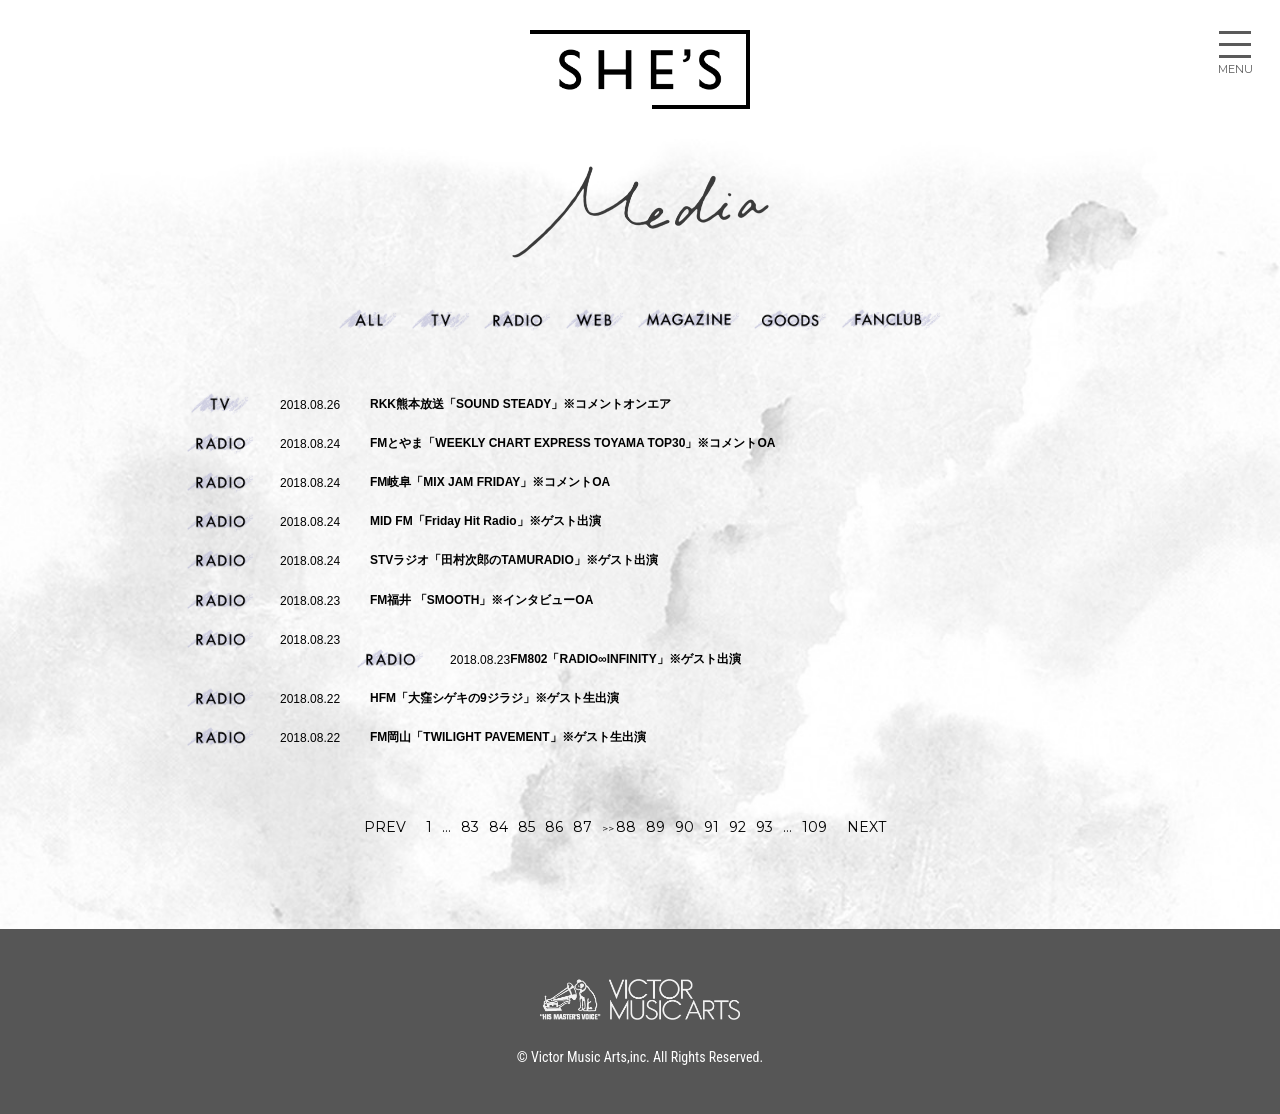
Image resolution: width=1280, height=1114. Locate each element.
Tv (441, 320)
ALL (368, 320)
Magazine (689, 320)
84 (498, 827)
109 (814, 827)
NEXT (866, 827)
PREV (385, 827)
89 (655, 827)
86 (554, 827)
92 (737, 827)
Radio (517, 320)
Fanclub (891, 320)
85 (526, 827)
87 (582, 827)
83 (470, 827)
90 (684, 827)
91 (711, 827)
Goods (790, 320)
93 (764, 827)
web (595, 320)
